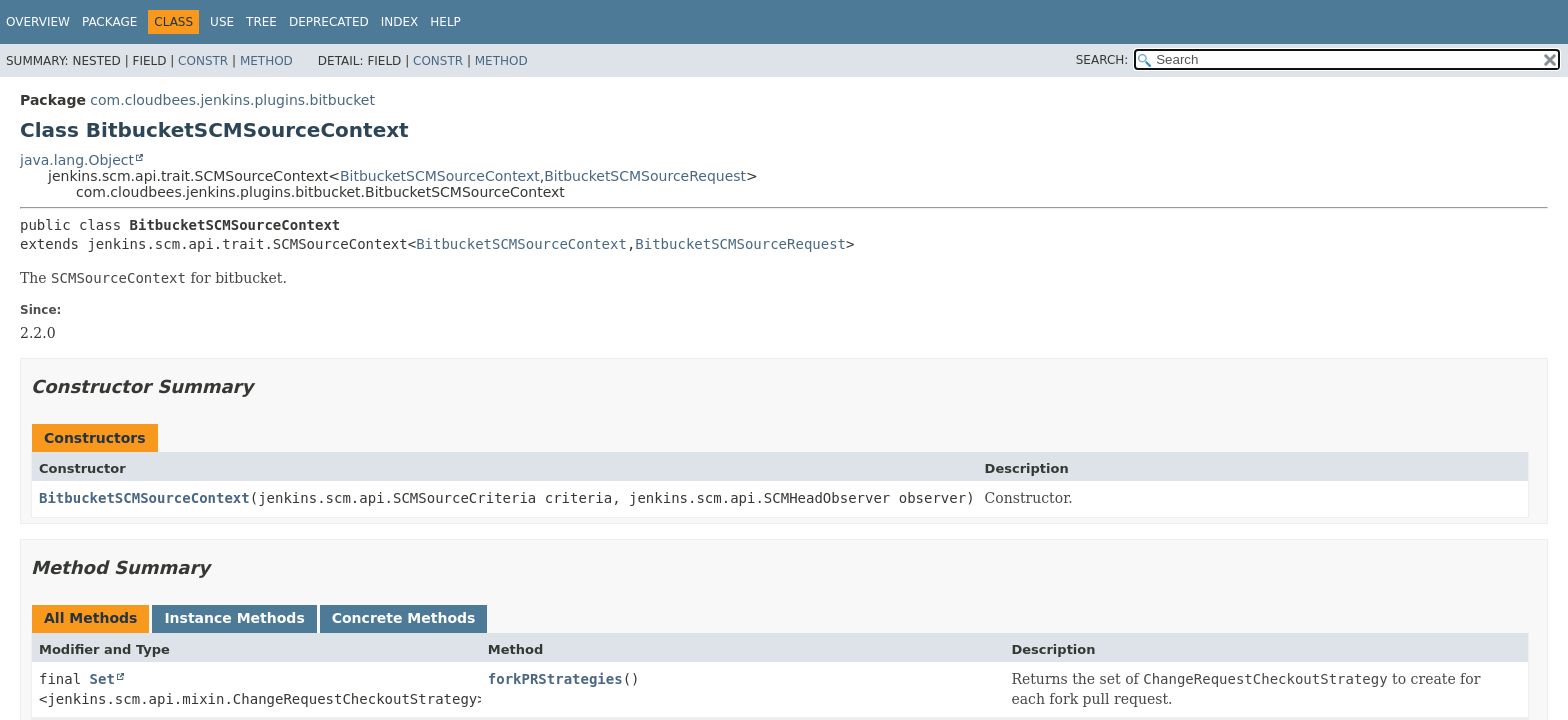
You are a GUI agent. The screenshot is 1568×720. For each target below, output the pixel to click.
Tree (261, 22)
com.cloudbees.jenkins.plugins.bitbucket (232, 100)
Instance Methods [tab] (234, 618)
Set (102, 679)
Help (445, 22)
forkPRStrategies (555, 679)
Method (266, 61)
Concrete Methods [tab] (404, 618)
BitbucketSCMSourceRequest (645, 176)
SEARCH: (1102, 60)
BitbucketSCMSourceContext (440, 176)
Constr (203, 61)
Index (400, 22)
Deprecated (329, 22)
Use (222, 22)
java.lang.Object (77, 160)
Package (109, 22)
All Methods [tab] (90, 618)
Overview (38, 22)
